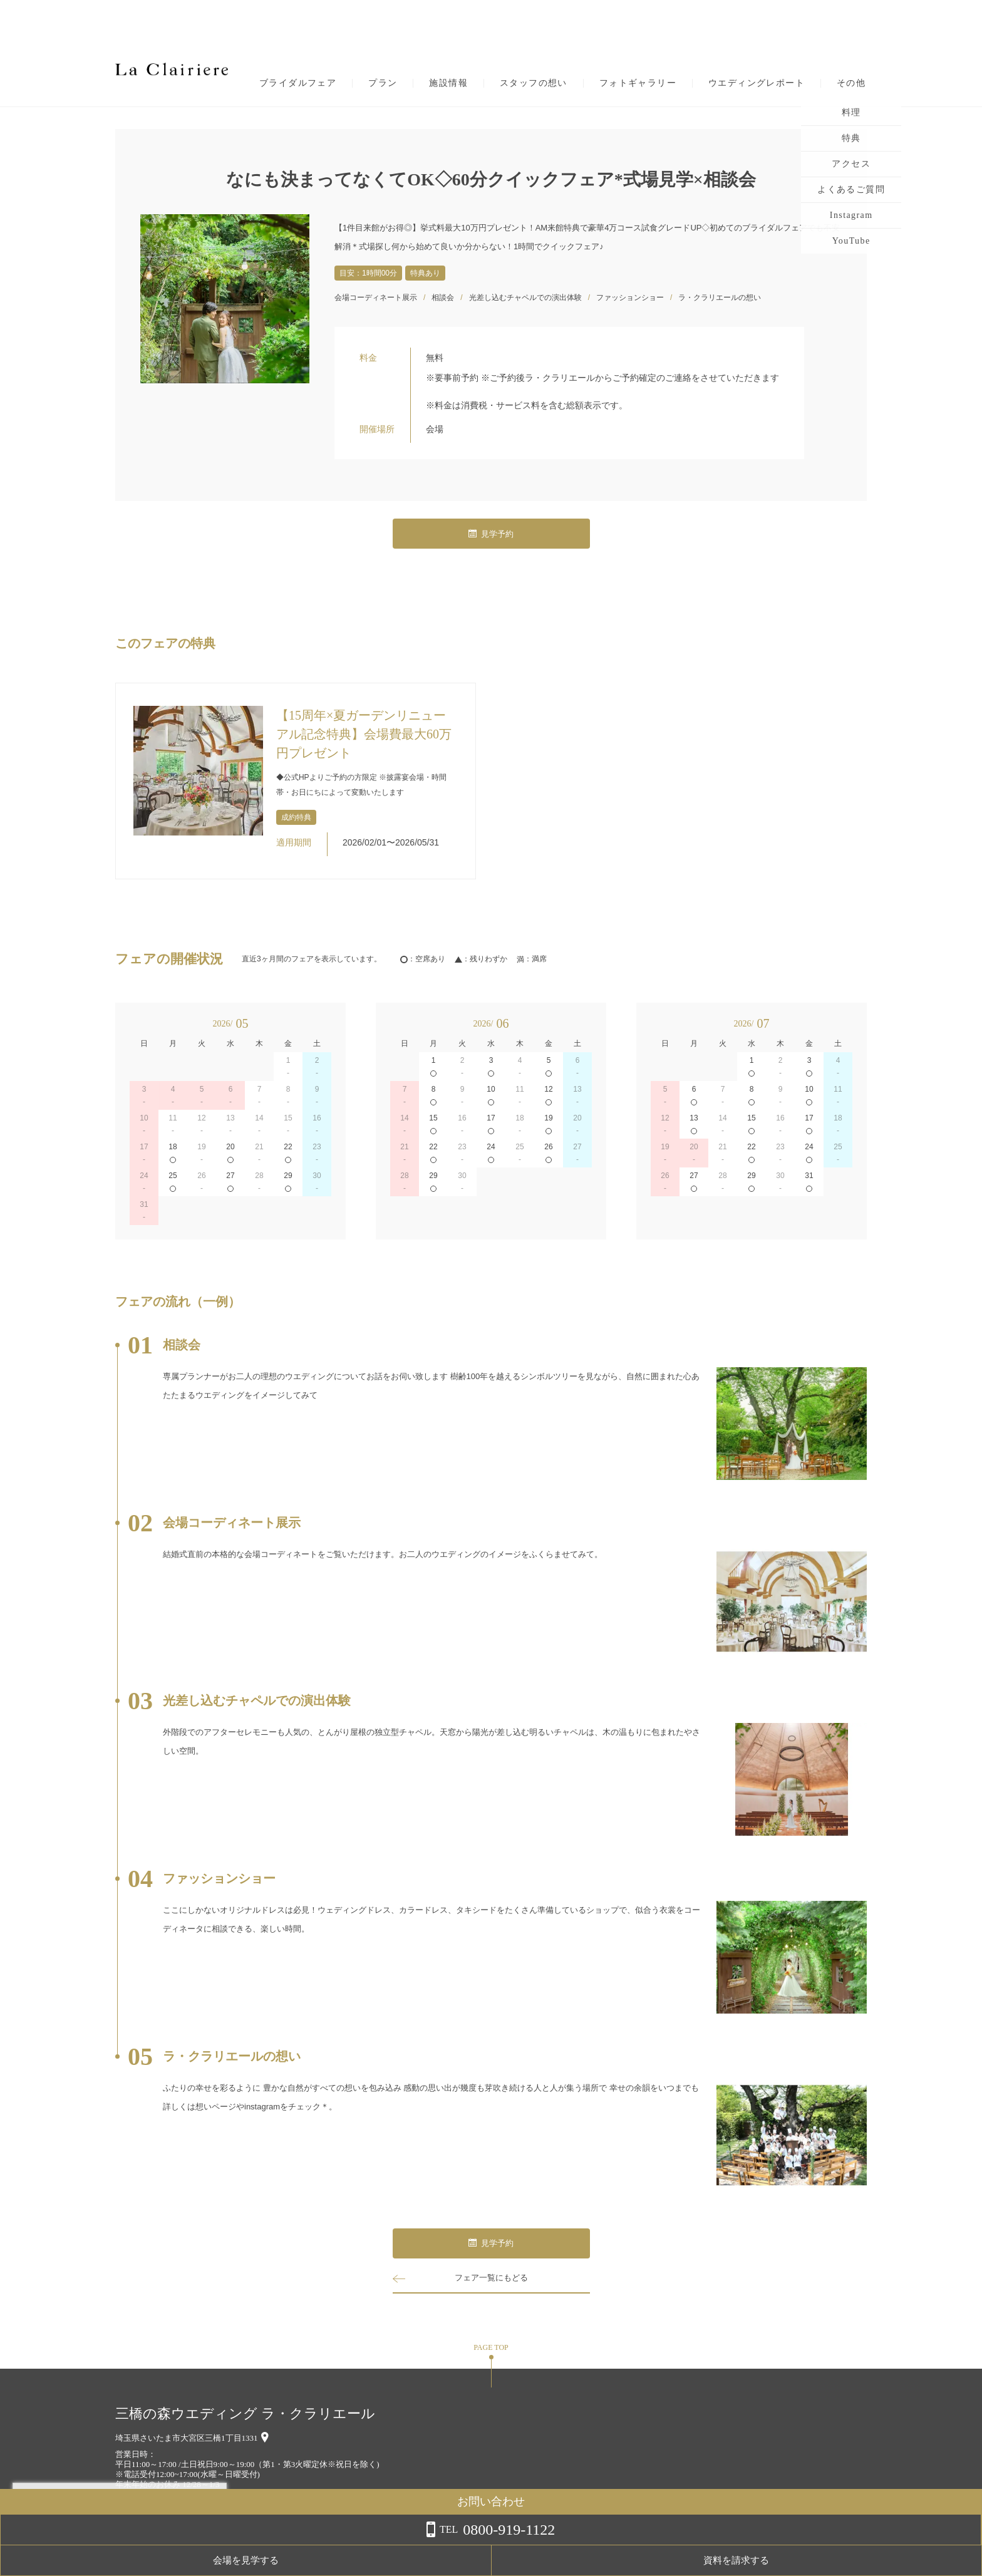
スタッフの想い (533, 83)
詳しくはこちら (127, 2544)
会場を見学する (832, 2560)
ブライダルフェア (297, 83)
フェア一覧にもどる (491, 2277)
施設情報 (448, 83)
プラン (382, 83)
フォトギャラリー (637, 83)
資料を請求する (931, 2560)
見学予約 (491, 534)
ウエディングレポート (756, 83)
